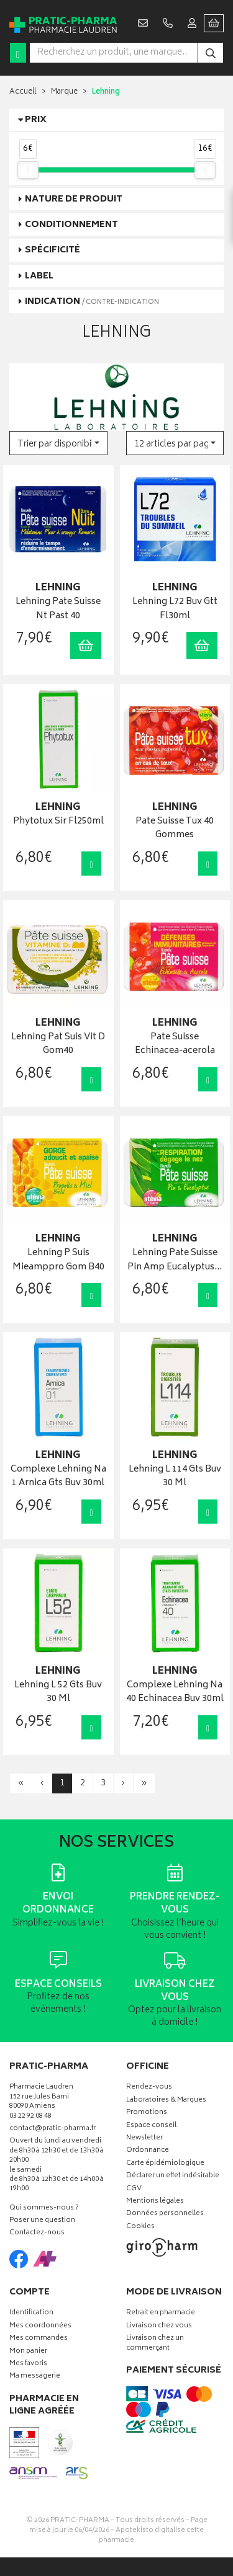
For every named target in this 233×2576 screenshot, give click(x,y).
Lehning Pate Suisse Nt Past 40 (58, 609)
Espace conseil (151, 2126)
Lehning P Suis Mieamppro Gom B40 (58, 1260)
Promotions (146, 2113)
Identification (31, 2313)
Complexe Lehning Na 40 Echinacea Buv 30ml (175, 1693)
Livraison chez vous (159, 2326)
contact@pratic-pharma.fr (52, 2130)
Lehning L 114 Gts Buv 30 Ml (175, 1477)
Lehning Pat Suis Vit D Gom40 (58, 1045)
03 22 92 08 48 (30, 2117)
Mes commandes (38, 2339)
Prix (36, 120)
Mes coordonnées (40, 2326)
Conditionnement (71, 225)
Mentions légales (155, 2201)
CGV (134, 2189)
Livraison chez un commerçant (155, 2343)
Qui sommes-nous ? (44, 2208)
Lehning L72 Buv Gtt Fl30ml (174, 609)
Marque (64, 92)
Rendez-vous (149, 2087)
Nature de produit (73, 199)
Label (39, 276)
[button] (58, 443)
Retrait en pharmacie (160, 2313)
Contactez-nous (37, 2233)
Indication (92, 301)
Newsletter (144, 2138)
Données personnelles (165, 2214)
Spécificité (52, 250)
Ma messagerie (34, 2376)
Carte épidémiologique (165, 2164)
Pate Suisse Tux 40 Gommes (174, 829)
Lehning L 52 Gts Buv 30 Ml (58, 1693)
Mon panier (28, 2352)
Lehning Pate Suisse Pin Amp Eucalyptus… (174, 1260)
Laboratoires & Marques (166, 2100)
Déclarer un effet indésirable (172, 2176)
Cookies (140, 2227)
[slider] (28, 170)
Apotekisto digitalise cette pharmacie (151, 2535)
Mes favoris (28, 2364)
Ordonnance (147, 2151)
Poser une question (42, 2221)
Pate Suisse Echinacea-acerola (175, 1045)
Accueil (23, 92)
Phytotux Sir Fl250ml (58, 822)
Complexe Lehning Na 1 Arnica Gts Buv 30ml (58, 1477)
